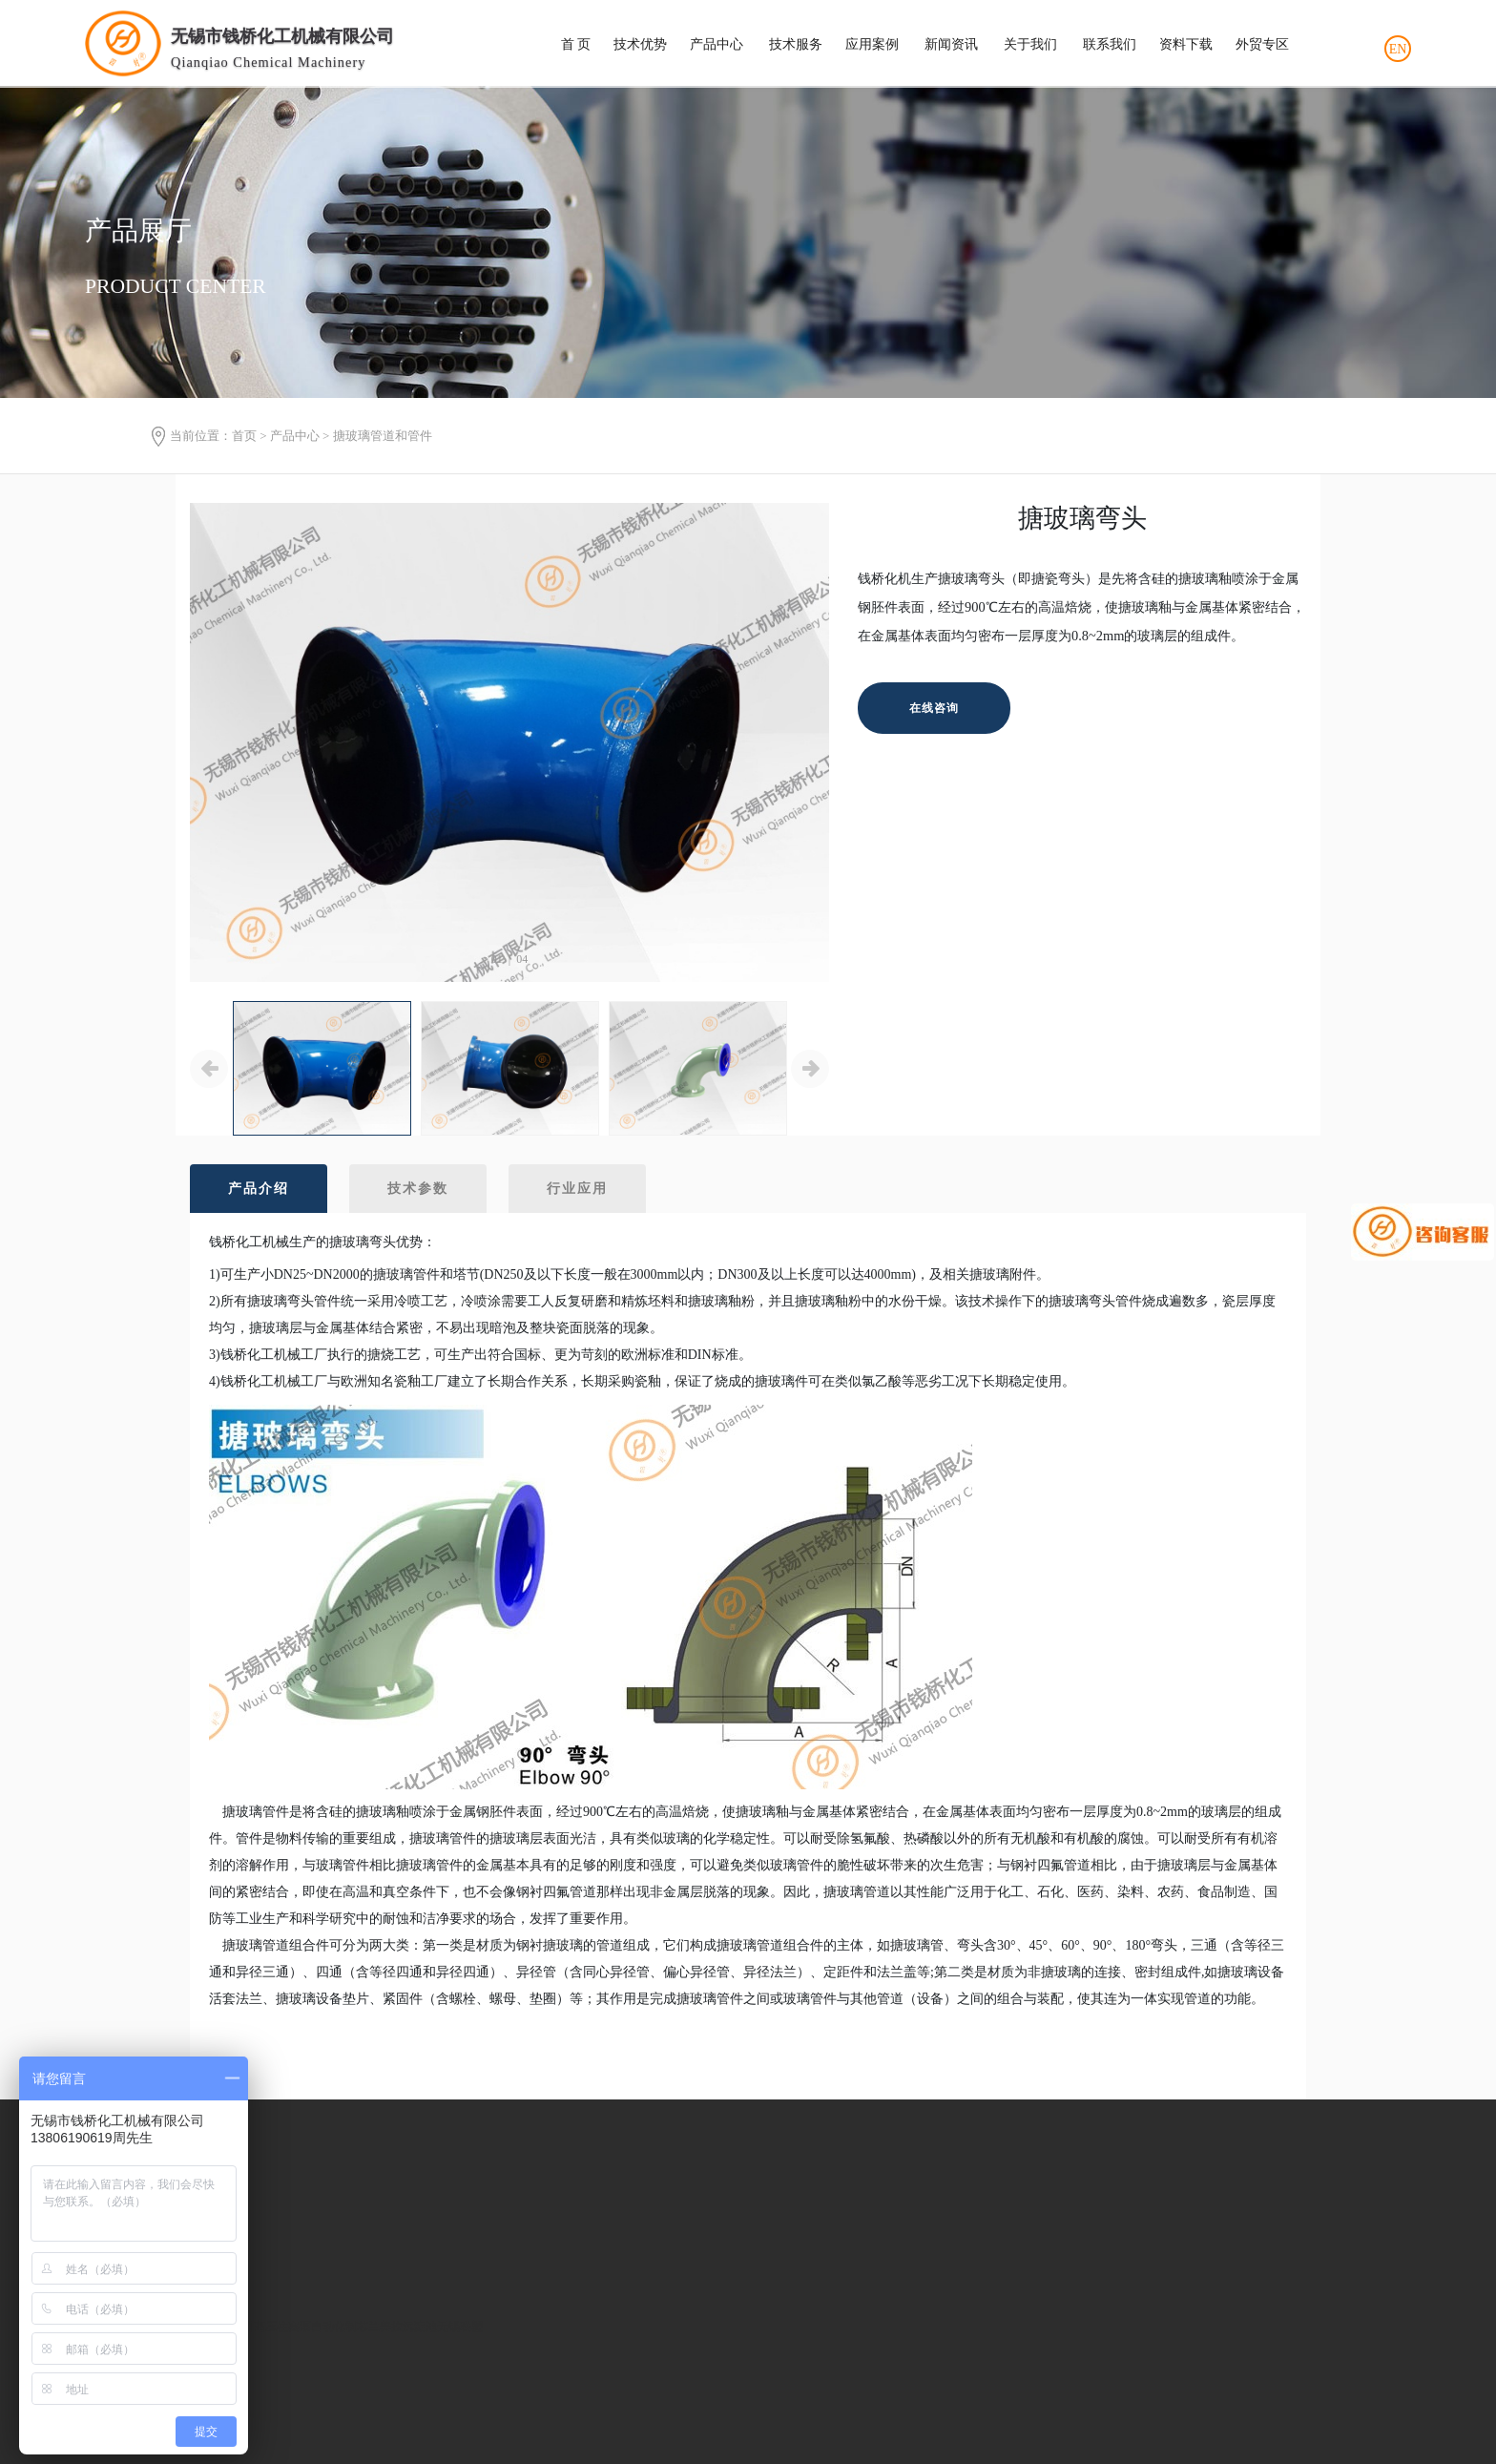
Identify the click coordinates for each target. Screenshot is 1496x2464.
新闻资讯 (951, 44)
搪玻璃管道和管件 (382, 435)
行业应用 (577, 1188)
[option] (509, 743)
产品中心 (716, 44)
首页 (244, 435)
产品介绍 (258, 1188)
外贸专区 (1262, 44)
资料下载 (1186, 44)
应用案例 (872, 44)
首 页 (576, 44)
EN (1398, 49)
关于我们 (1030, 44)
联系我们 (1109, 44)
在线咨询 (934, 708)
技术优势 (640, 44)
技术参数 (417, 1188)
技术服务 (795, 44)
